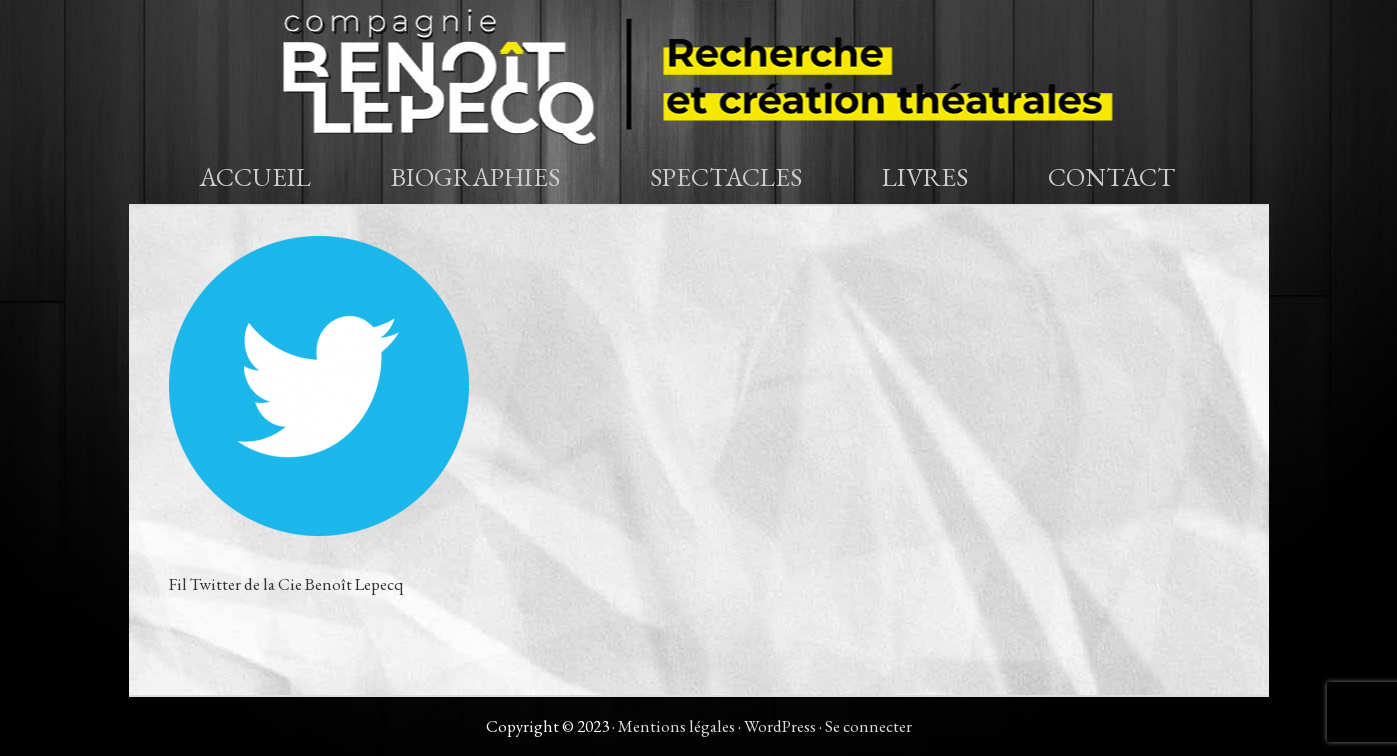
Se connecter (868, 726)
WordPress (780, 726)
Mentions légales (676, 726)
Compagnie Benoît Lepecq (699, 75)
